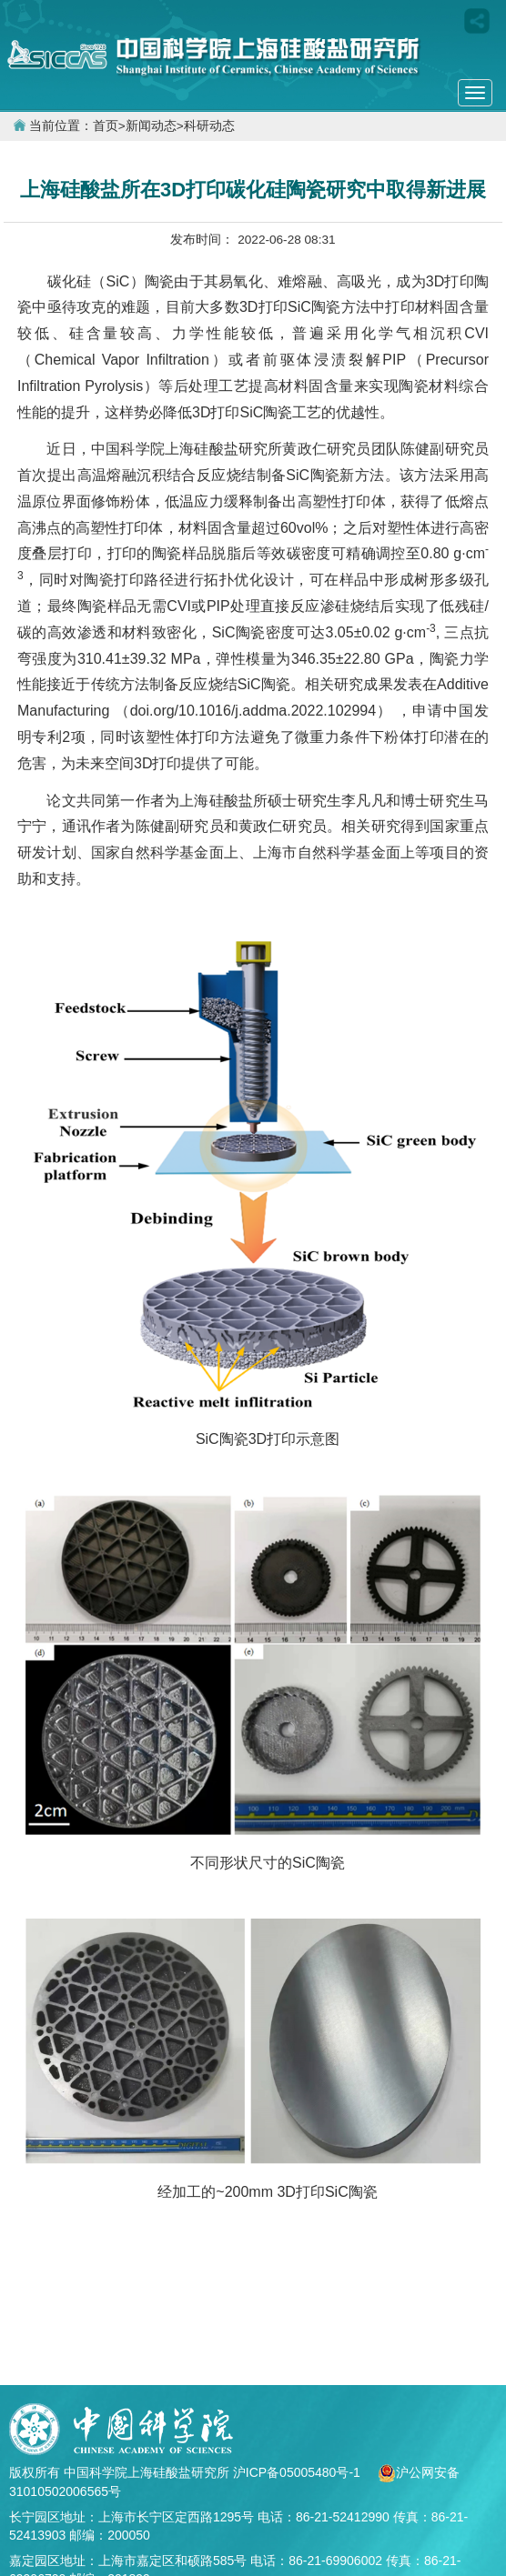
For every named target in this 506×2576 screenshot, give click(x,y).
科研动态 (209, 126)
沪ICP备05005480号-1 (298, 2472)
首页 (105, 126)
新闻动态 (151, 126)
